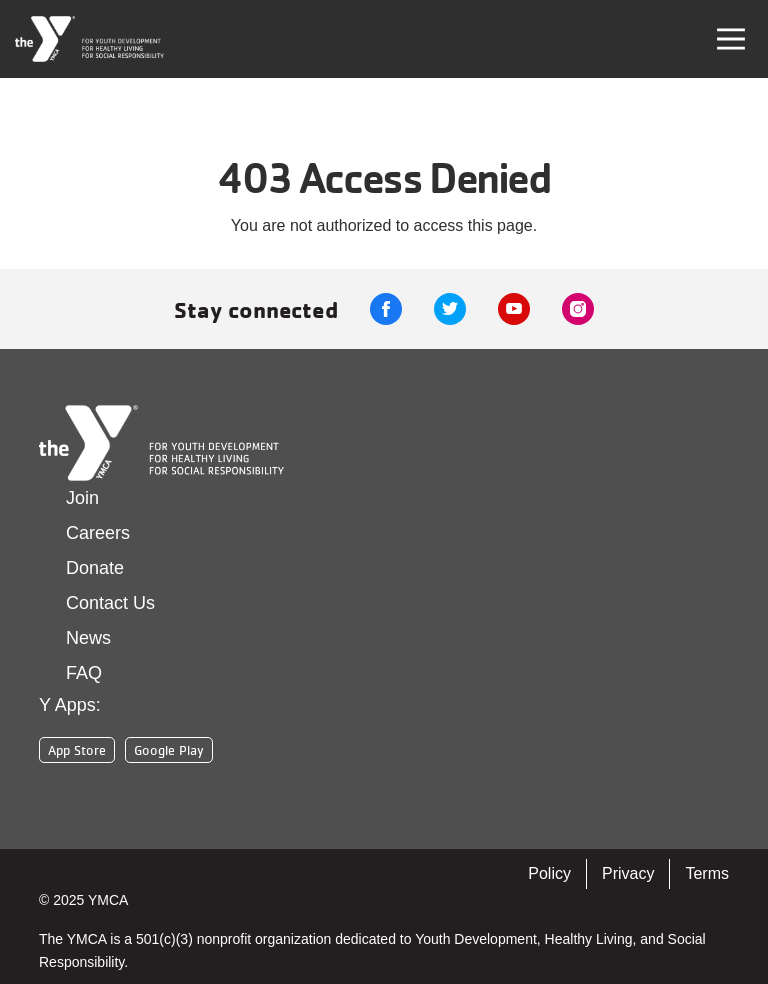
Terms (707, 873)
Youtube (514, 309)
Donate (95, 568)
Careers (98, 533)
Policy (549, 873)
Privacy (628, 873)
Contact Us (110, 603)
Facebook (386, 309)
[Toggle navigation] (731, 39)
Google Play (169, 750)
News (88, 638)
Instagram (578, 309)
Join (82, 498)
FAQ (84, 673)
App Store (77, 750)
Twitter (450, 309)
